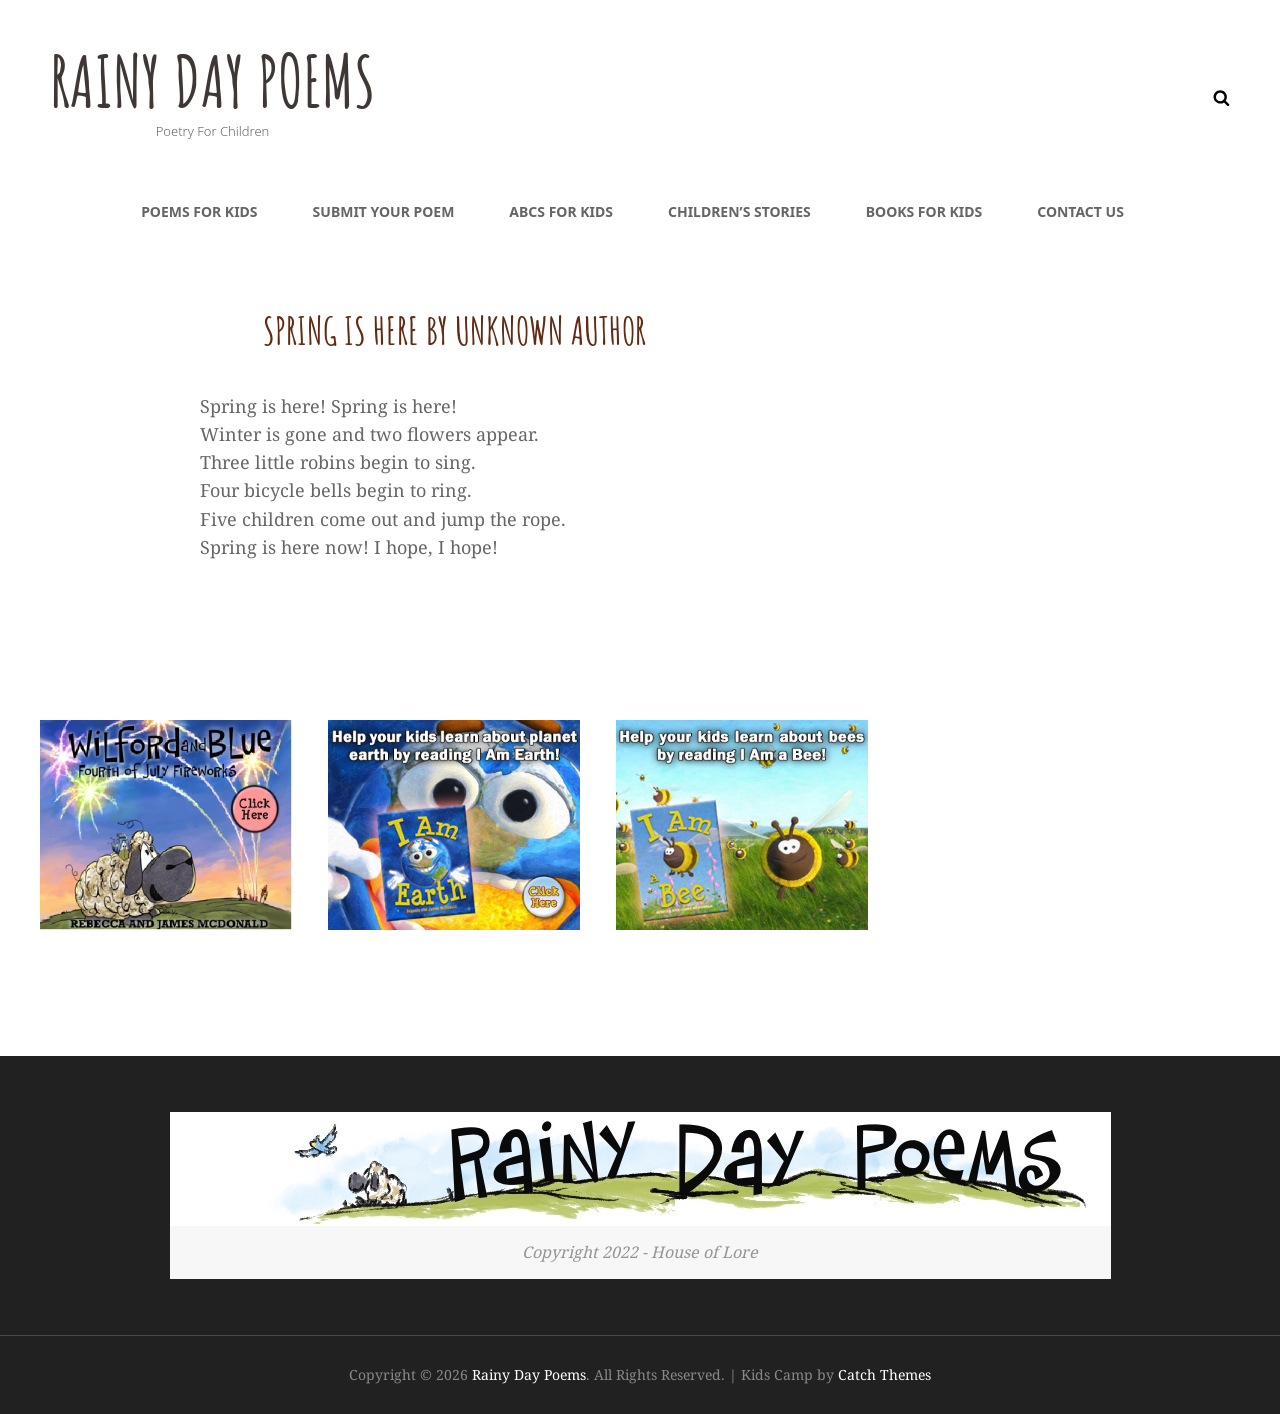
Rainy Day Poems (212, 81)
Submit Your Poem (384, 211)
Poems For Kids (199, 211)
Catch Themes (884, 1374)
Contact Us (1080, 211)
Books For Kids (924, 211)
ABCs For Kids (561, 211)
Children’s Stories (739, 211)
